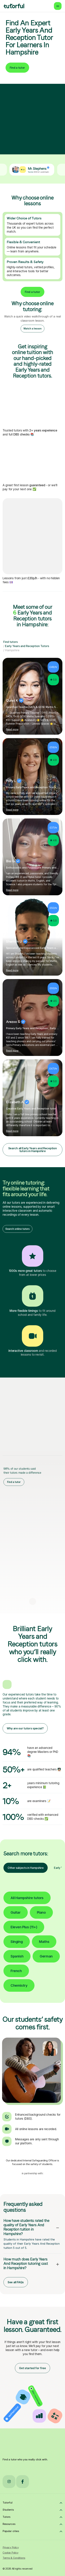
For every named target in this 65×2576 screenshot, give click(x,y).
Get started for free (32, 2368)
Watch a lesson (32, 328)
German (46, 1956)
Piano (41, 1912)
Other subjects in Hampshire (26, 1868)
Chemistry (19, 1985)
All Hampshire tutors (27, 1898)
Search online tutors (17, 1228)
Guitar (16, 1912)
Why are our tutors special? (25, 1728)
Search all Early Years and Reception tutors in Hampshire (32, 1149)
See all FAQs (16, 2282)
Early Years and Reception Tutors (27, 646)
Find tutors (10, 642)
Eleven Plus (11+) (24, 1927)
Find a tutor (17, 67)
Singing (17, 1942)
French (16, 1971)
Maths (44, 1942)
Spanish (17, 1956)
